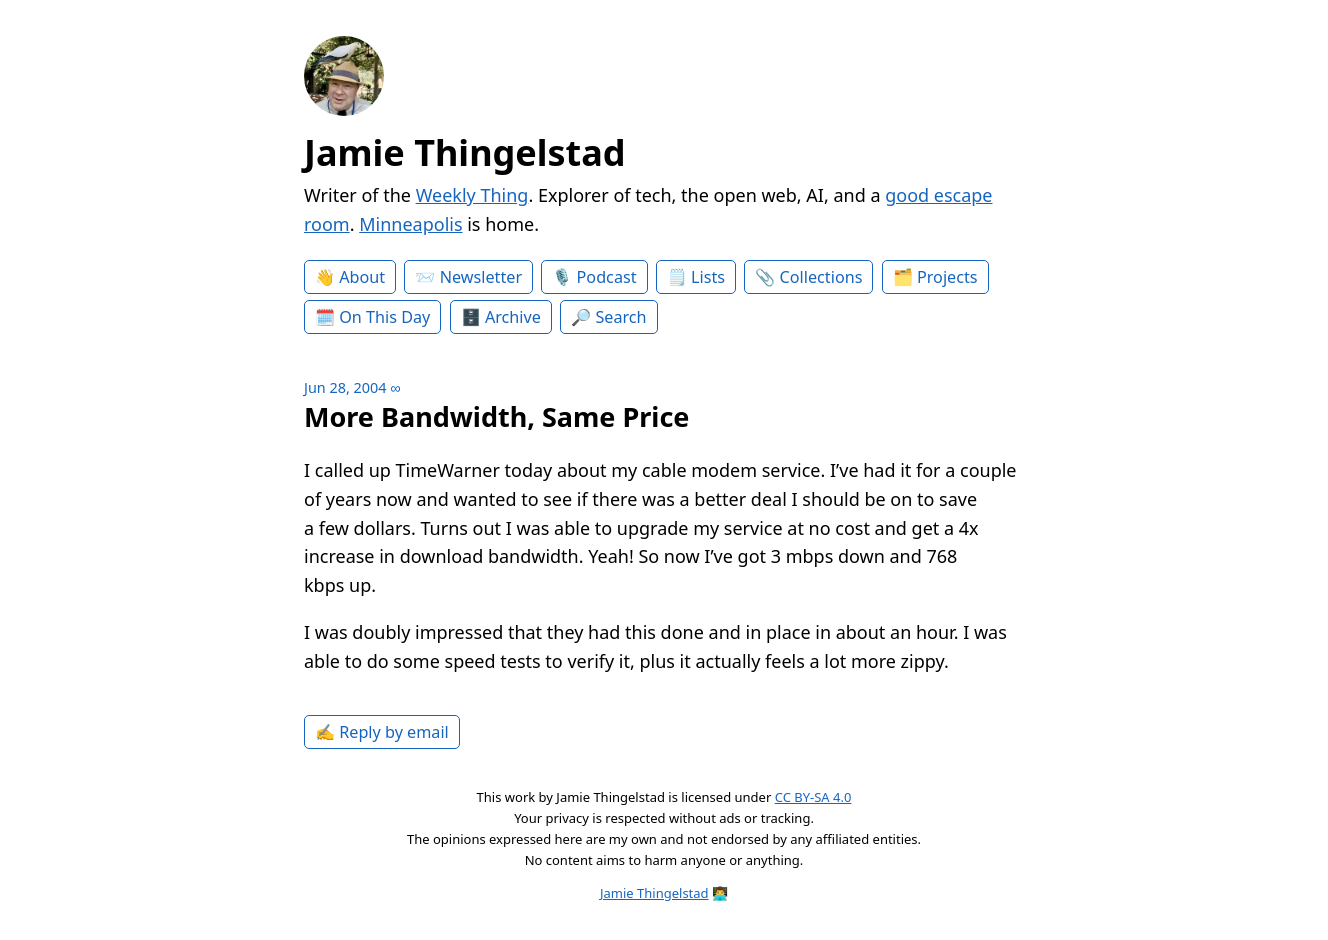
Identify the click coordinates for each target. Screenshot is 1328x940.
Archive (513, 317)
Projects (947, 277)
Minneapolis (410, 224)
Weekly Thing (472, 195)
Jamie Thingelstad (465, 152)
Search (620, 317)
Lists (708, 277)
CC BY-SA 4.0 (813, 797)
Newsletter (481, 277)
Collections (821, 277)
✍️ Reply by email (382, 732)
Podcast (607, 277)
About (362, 277)
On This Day (384, 317)
